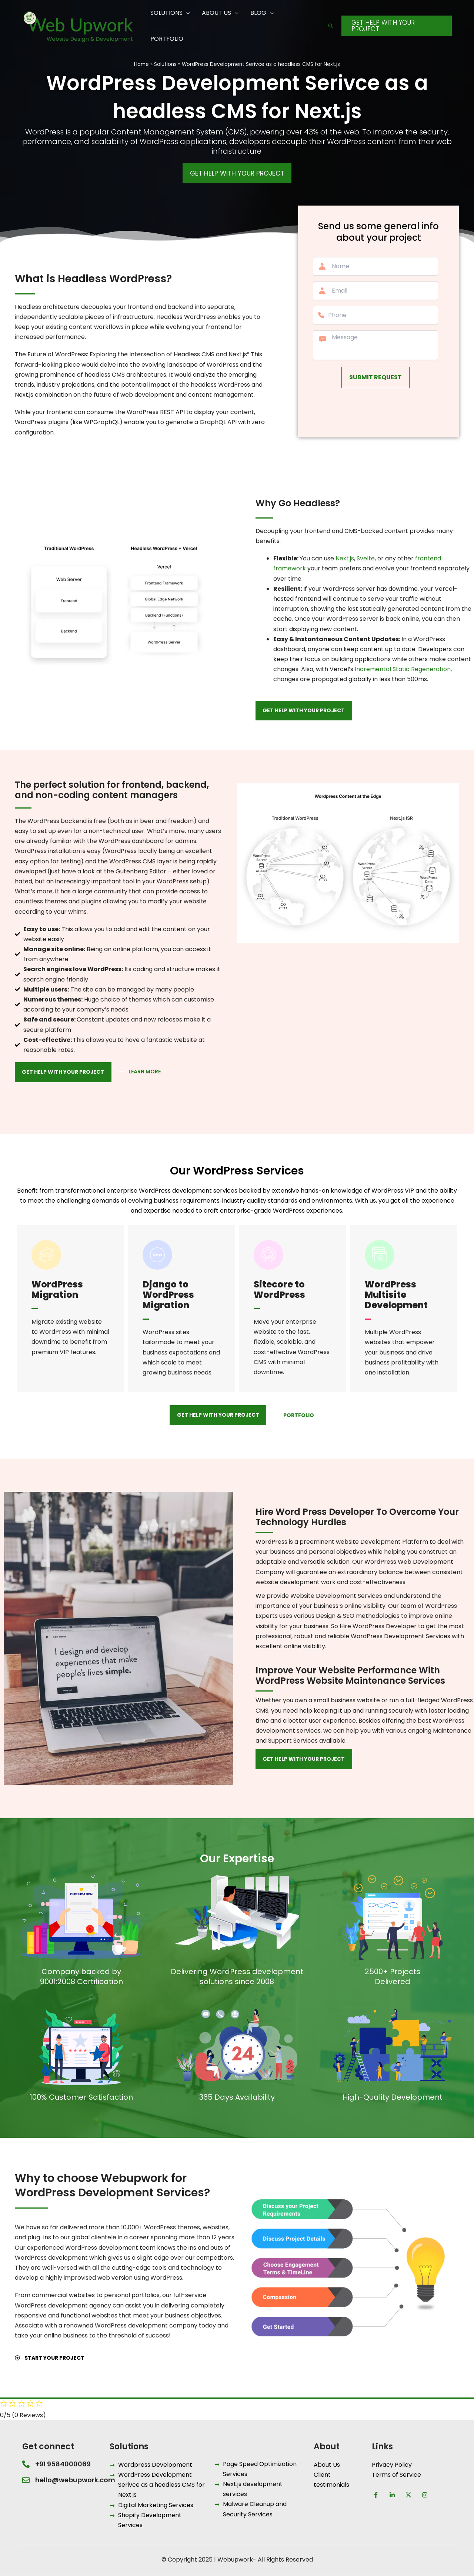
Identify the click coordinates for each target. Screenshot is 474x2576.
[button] (330, 26)
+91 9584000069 (63, 2464)
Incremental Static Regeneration (403, 669)
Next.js (345, 558)
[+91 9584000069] (26, 2464)
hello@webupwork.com (75, 2480)
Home (141, 64)
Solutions (165, 64)
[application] (186, 13)
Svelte (366, 558)
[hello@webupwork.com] (26, 2480)
